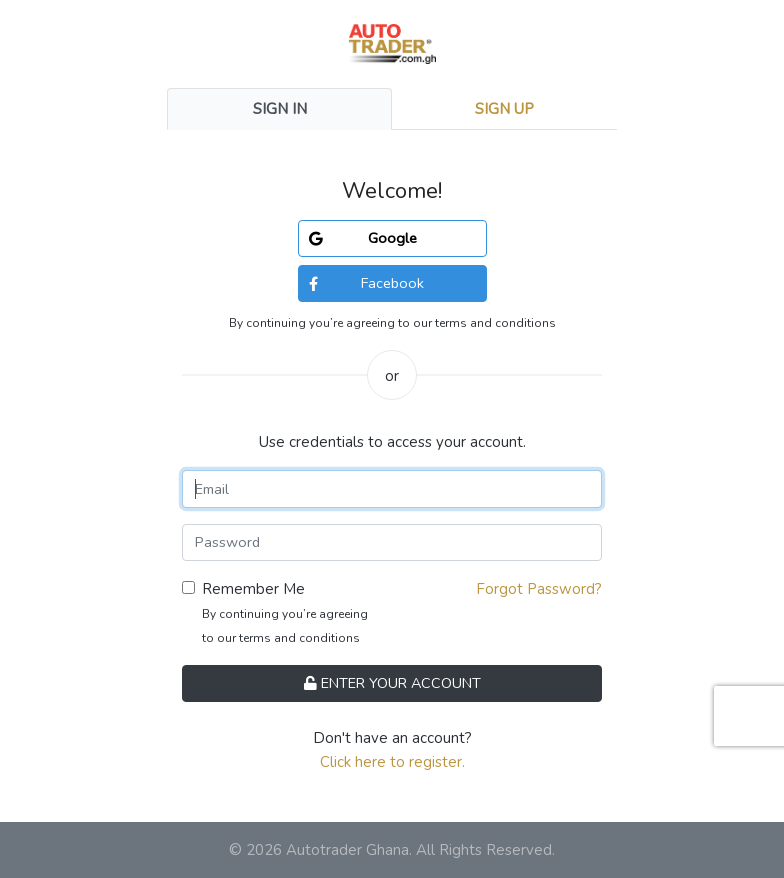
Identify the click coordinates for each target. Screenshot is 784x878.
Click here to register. (392, 762)
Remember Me (253, 589)
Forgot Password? (539, 589)
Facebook (366, 283)
